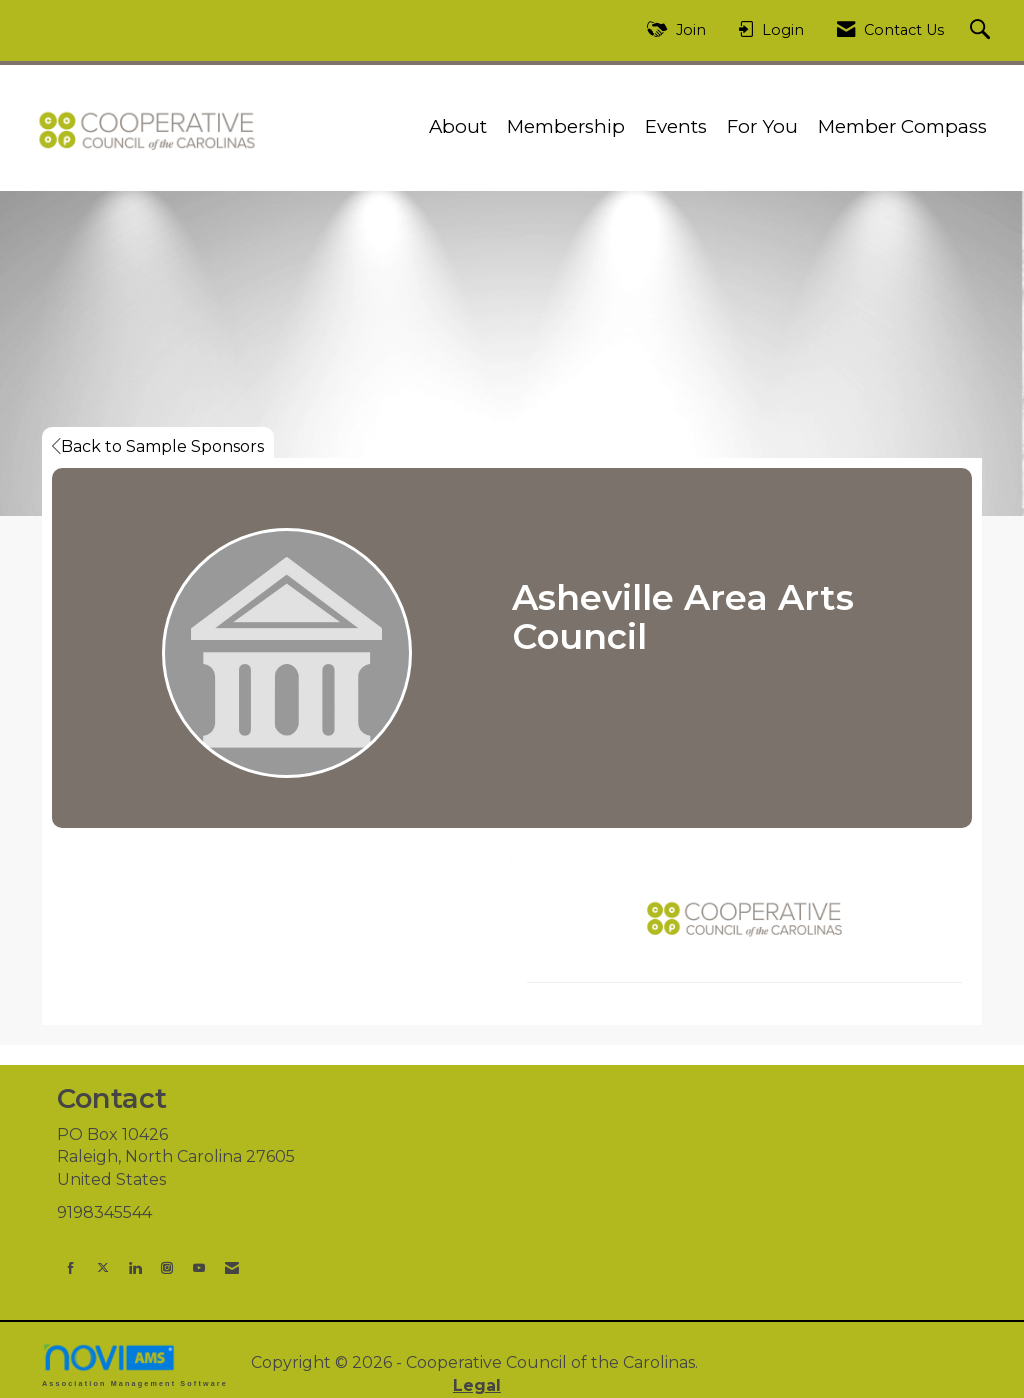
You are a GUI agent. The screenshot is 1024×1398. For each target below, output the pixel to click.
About (458, 126)
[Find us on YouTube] (199, 1267)
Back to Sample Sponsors (158, 446)
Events (676, 126)
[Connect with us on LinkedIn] (135, 1267)
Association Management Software (135, 1364)
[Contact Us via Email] (232, 1267)
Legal (477, 1385)
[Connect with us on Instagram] (167, 1267)
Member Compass (902, 126)
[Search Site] (982, 30)
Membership (566, 126)
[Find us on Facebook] (71, 1267)
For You (762, 126)
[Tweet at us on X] (103, 1267)
